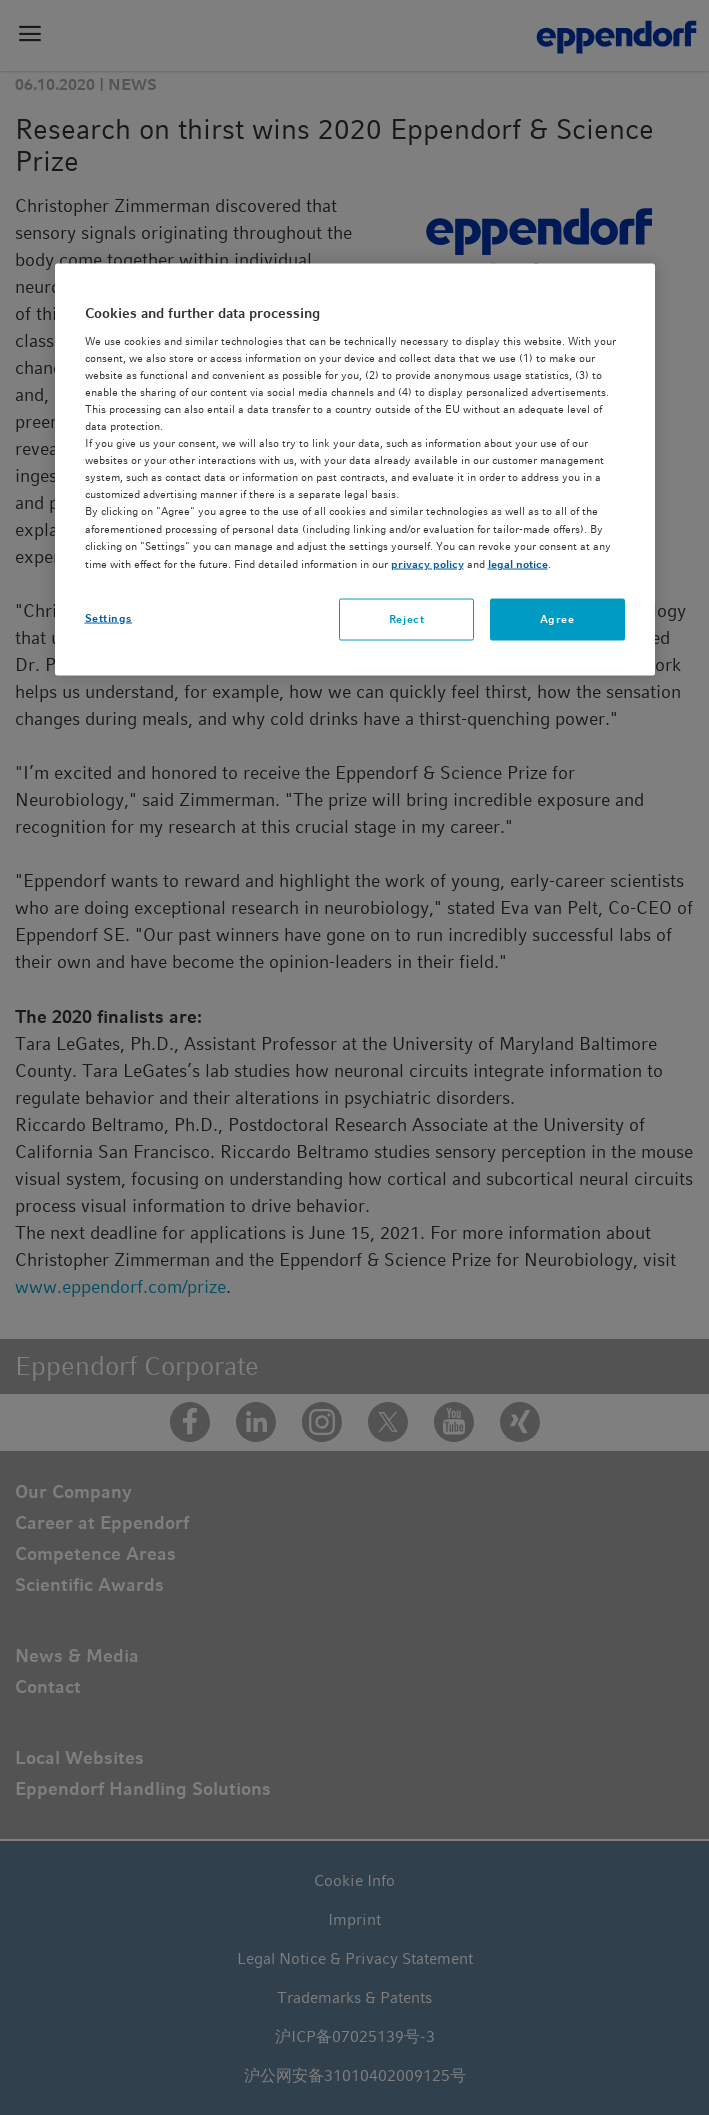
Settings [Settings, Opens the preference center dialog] (109, 617)
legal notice (518, 563)
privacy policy (427, 563)
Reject (406, 618)
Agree (557, 618)
